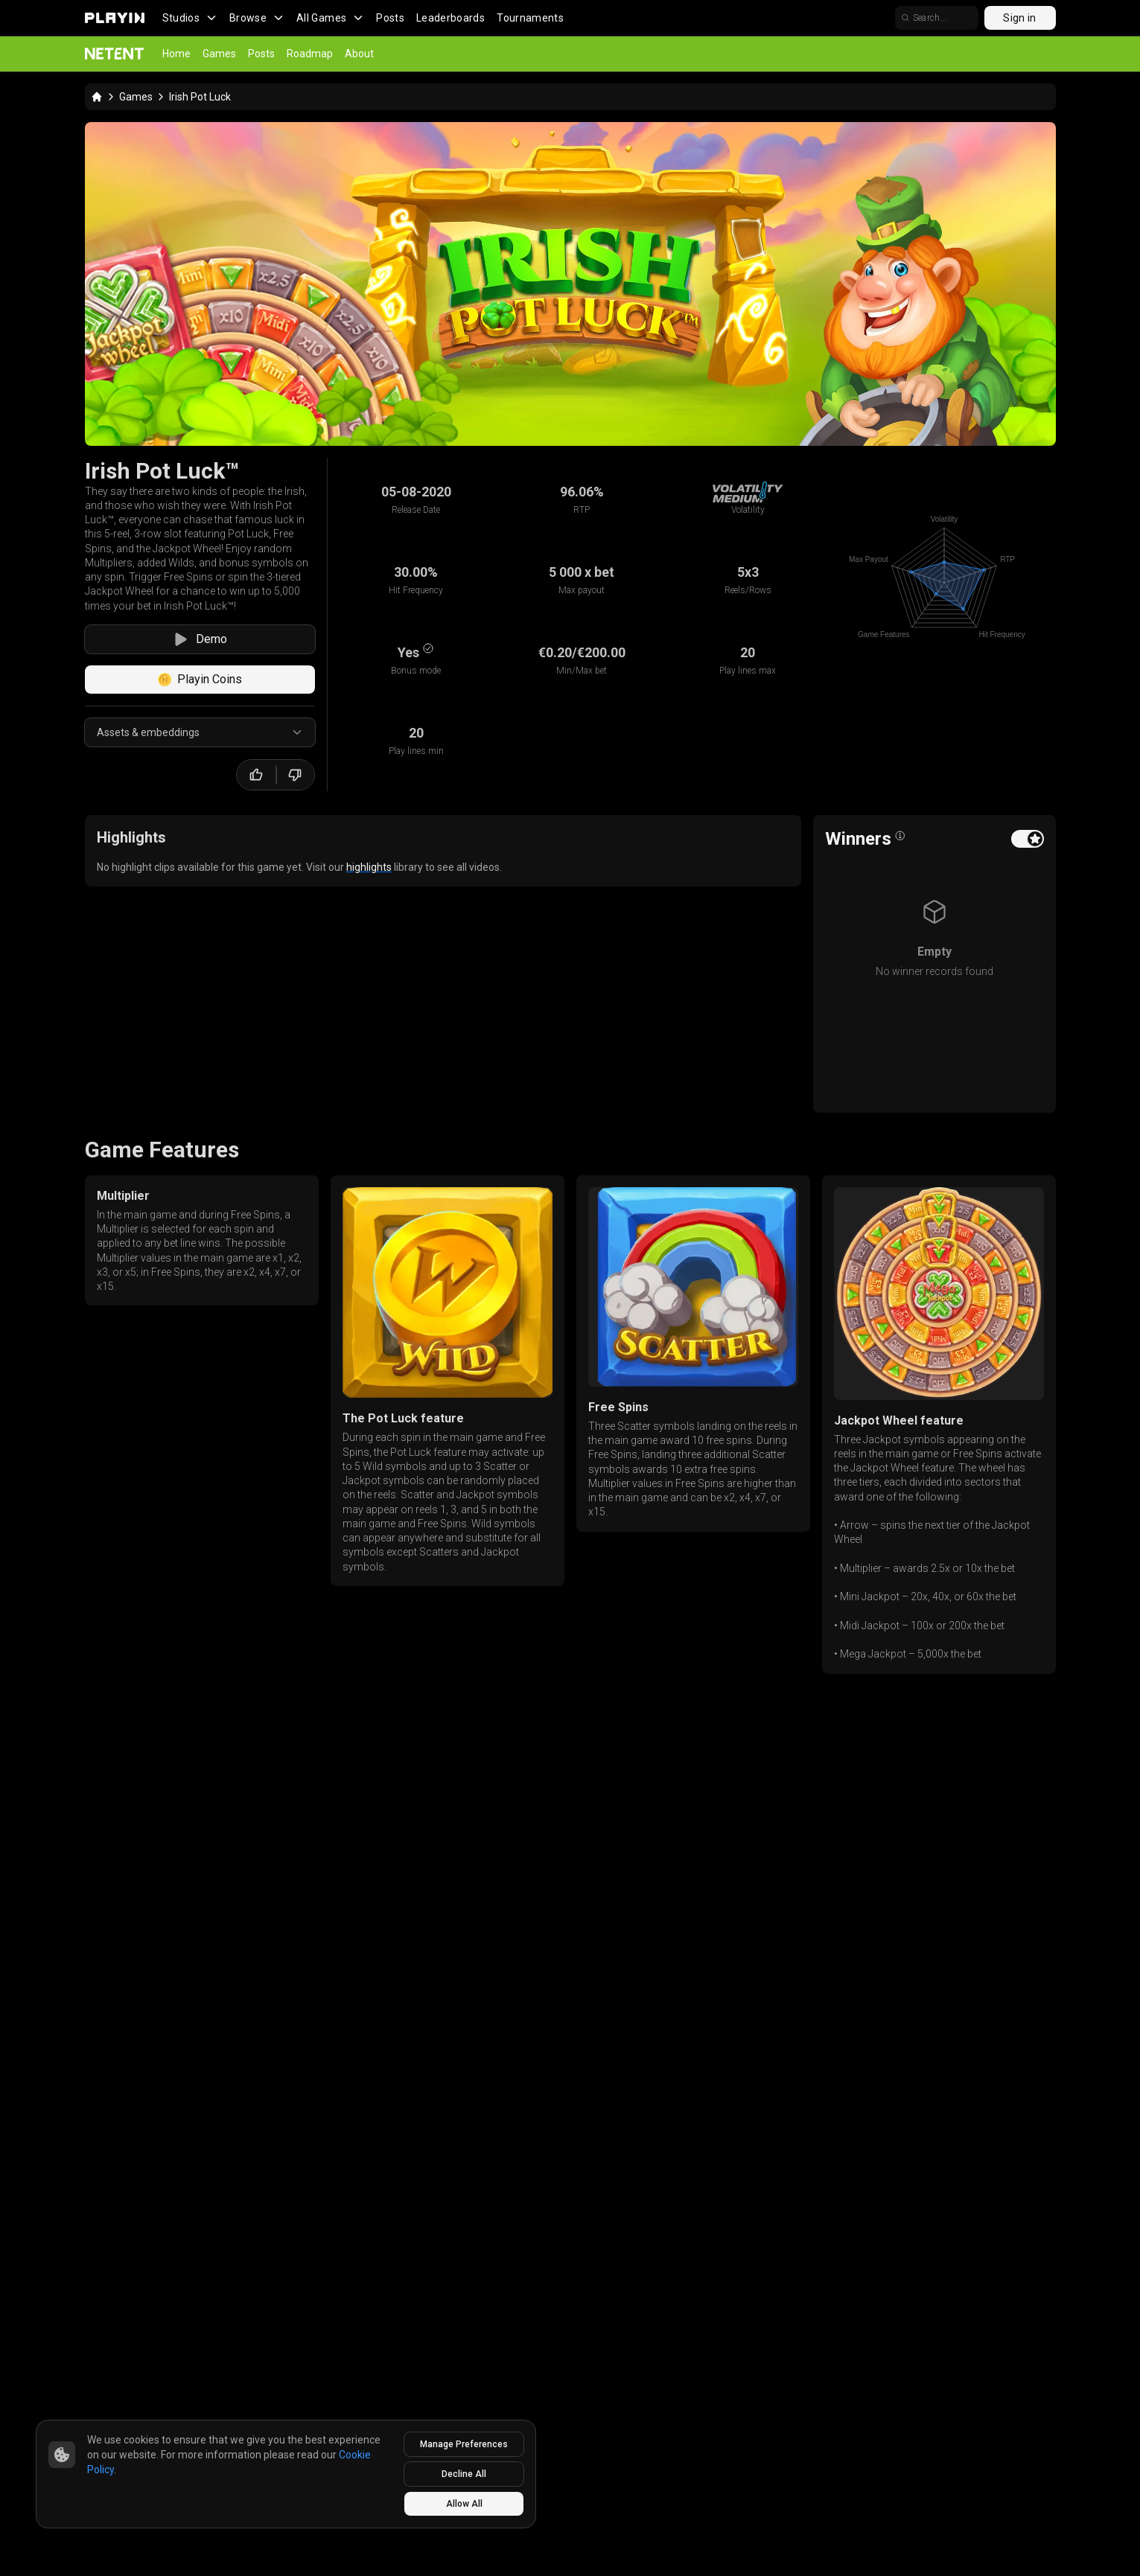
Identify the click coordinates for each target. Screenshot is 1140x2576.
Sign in (1019, 18)
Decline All (464, 2474)
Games (219, 54)
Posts (390, 18)
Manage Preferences (464, 2444)
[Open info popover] (900, 836)
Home (176, 54)
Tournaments (530, 18)
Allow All (464, 2504)
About (359, 54)
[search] (936, 18)
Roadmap (310, 54)
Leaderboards (450, 18)
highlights (369, 867)
